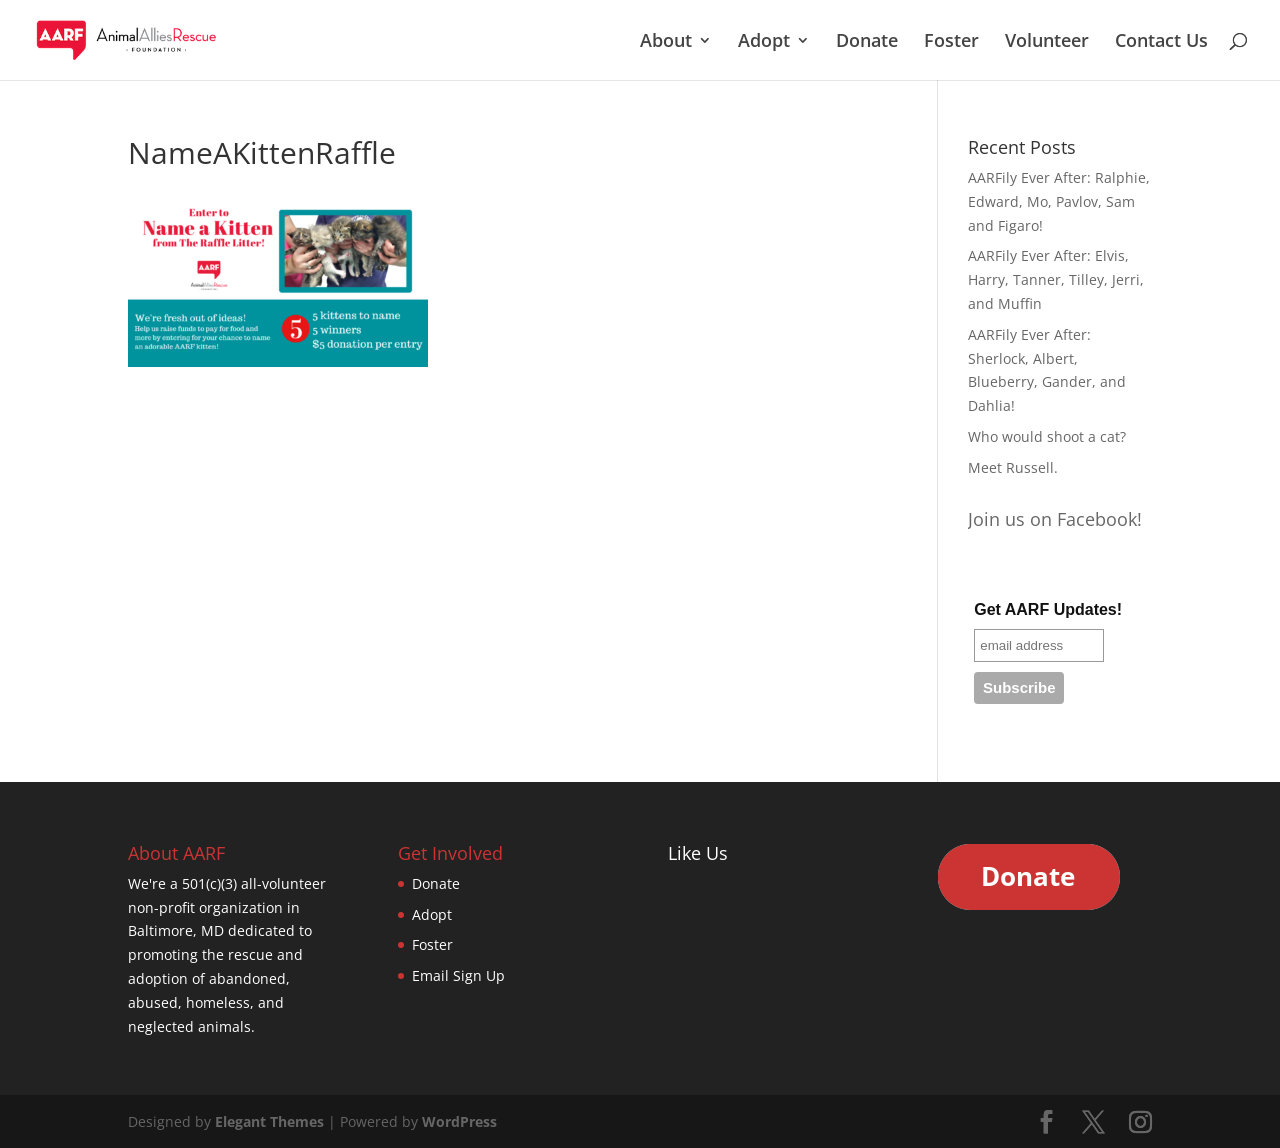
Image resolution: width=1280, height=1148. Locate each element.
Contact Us (1161, 42)
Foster (951, 42)
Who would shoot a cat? (1047, 436)
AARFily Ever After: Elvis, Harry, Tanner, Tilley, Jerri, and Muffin (1056, 279)
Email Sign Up (458, 975)
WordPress (459, 1121)
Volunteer (1047, 42)
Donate (867, 42)
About (666, 42)
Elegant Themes (269, 1121)
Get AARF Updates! (1048, 609)
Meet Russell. (1013, 467)
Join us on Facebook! (1055, 519)
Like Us (698, 853)
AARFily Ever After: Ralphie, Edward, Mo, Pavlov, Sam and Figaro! (1059, 201)
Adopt (764, 42)
